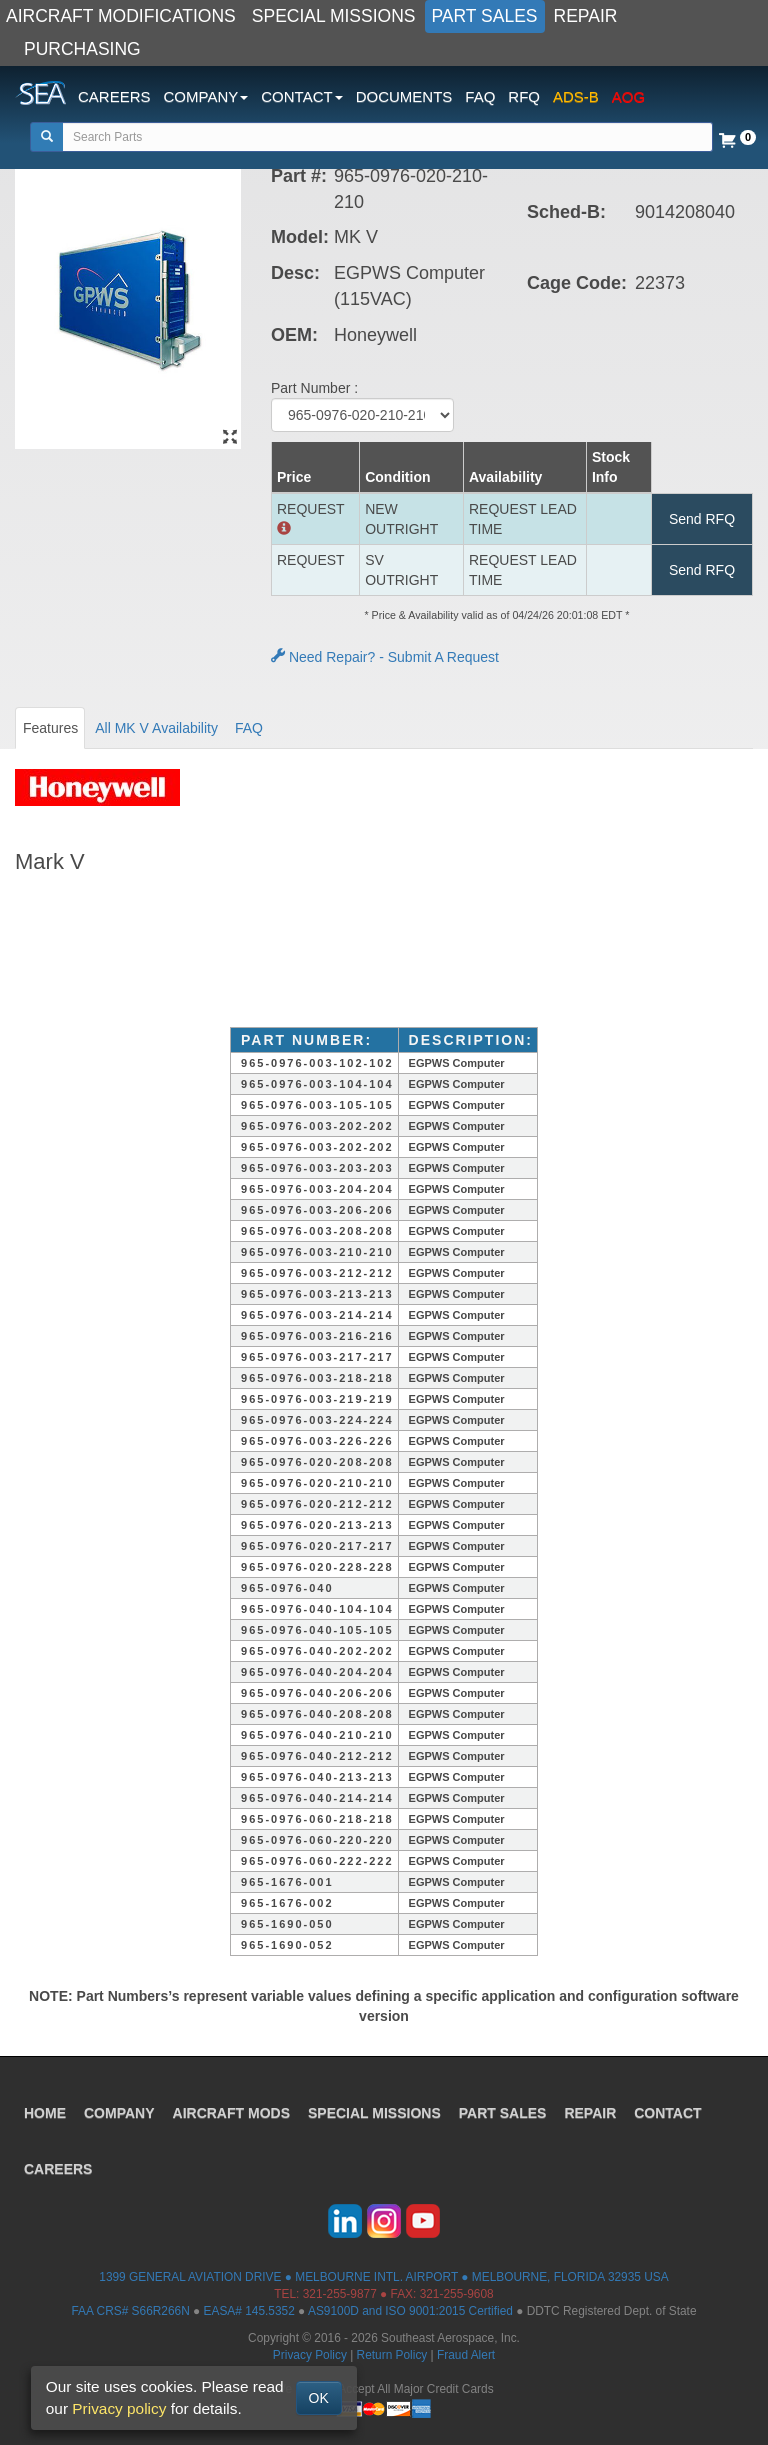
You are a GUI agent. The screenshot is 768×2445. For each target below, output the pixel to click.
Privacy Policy (310, 2355)
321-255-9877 (340, 2294)
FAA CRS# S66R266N (130, 2311)
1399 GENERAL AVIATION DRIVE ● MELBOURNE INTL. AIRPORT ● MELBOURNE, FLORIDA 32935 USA (383, 2277)
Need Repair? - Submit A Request (385, 657)
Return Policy (392, 2355)
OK (319, 2398)
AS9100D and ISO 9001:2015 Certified (410, 2311)
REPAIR (586, 16)
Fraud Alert (466, 2355)
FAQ (480, 96)
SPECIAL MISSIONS (334, 16)
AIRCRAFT (231, 2113)
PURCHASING (82, 49)
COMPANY (119, 2113)
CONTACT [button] (301, 96)
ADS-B (576, 96)
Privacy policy (119, 2408)
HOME (45, 2113)
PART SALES (485, 16)
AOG (628, 96)
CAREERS (114, 96)
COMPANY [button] (206, 96)
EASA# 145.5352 (249, 2311)
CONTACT (667, 2113)
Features (50, 728)
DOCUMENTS (404, 96)
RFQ (524, 96)
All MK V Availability (156, 728)
